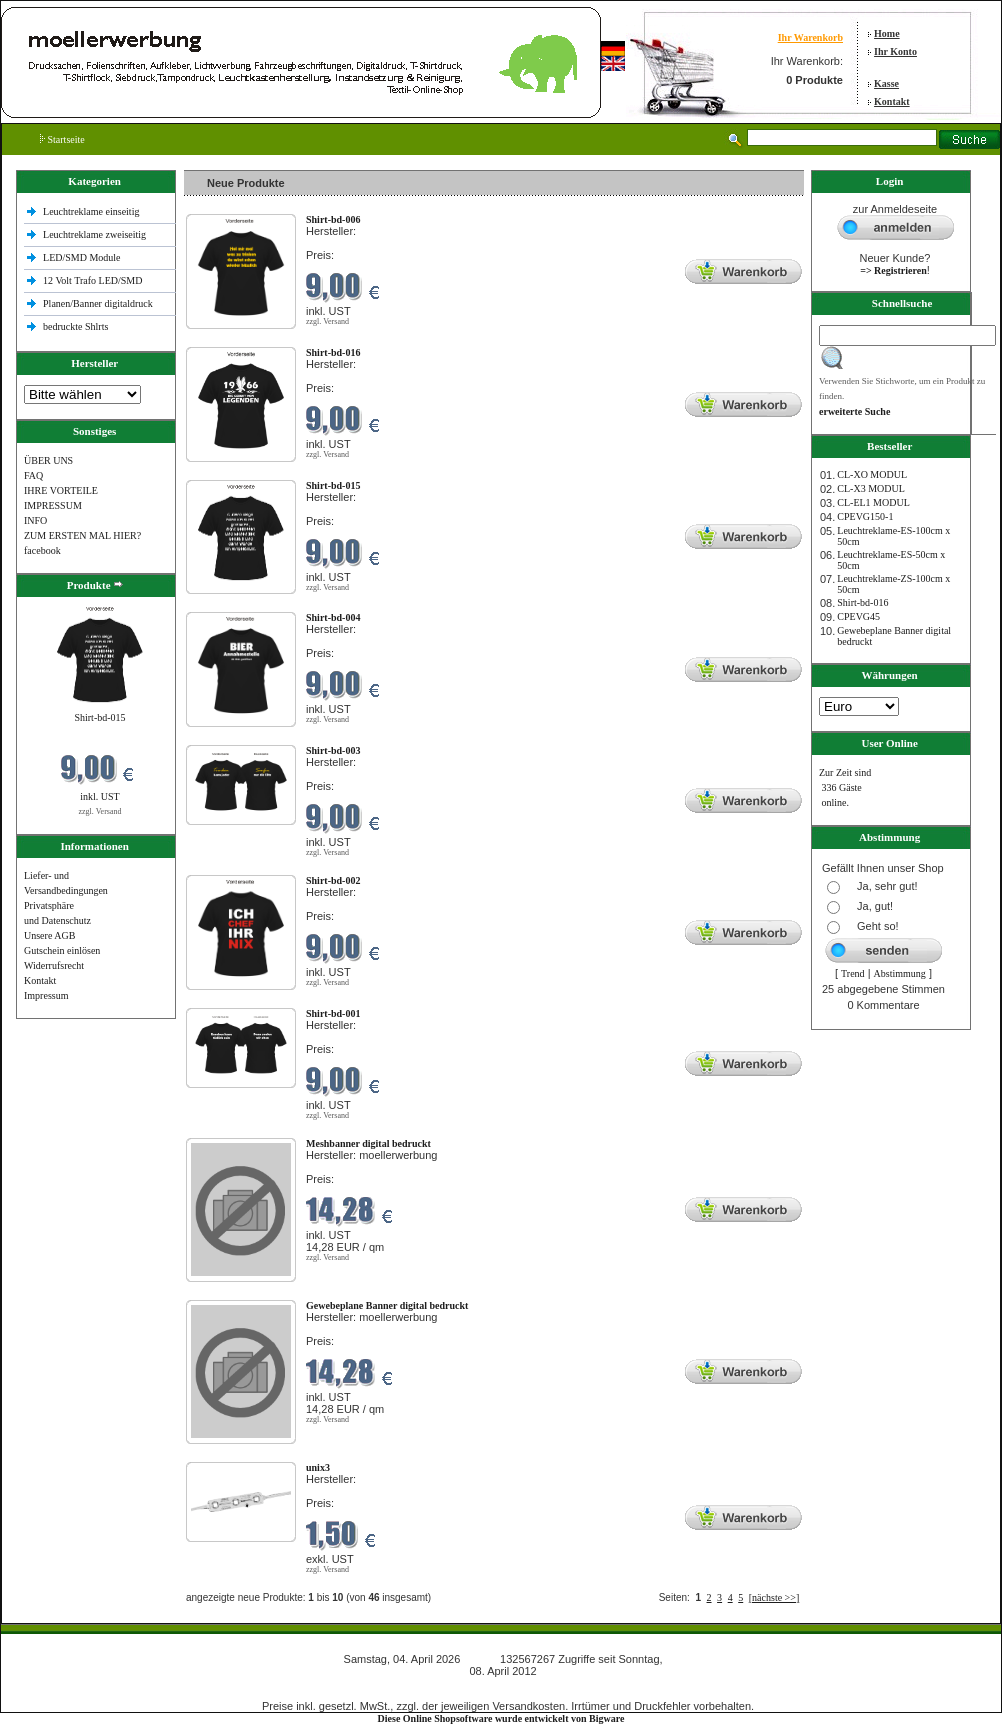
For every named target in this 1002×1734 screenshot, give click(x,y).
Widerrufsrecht (54, 965)
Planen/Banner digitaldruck (98, 303)
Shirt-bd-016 (862, 602)
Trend (853, 973)
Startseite (62, 139)
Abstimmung (900, 973)
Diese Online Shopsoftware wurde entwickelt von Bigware (501, 1718)
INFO (35, 520)
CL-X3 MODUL (871, 488)
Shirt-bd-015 (99, 717)
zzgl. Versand (100, 811)
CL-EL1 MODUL (873, 502)
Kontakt (892, 101)
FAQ (33, 475)
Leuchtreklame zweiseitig (96, 234)
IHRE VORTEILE (61, 490)
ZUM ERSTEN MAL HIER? (82, 535)
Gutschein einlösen (62, 950)
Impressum (46, 995)
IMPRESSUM (53, 505)
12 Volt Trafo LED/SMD (92, 280)
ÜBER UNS (48, 460)
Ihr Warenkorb (810, 37)
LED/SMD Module (82, 257)
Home (887, 33)
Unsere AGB (49, 935)
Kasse (886, 83)
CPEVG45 (858, 616)
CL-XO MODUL (872, 474)
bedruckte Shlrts (75, 326)
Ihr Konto (895, 51)
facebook (42, 550)
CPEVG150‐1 (865, 516)
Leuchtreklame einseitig (92, 211)
